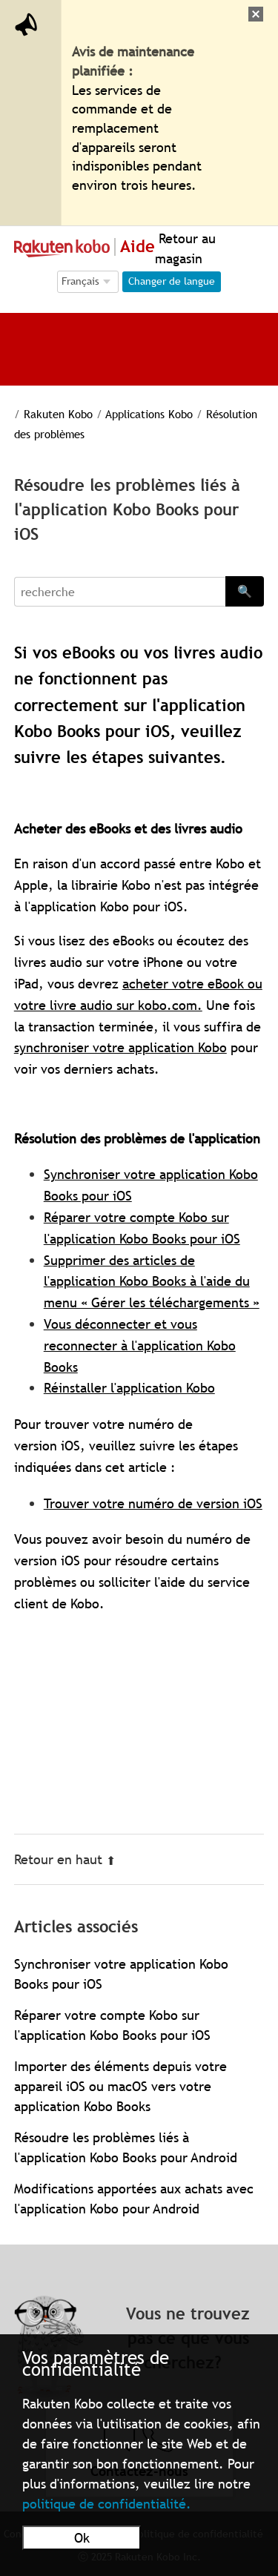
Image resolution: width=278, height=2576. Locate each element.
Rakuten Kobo (58, 413)
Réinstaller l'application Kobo (129, 1387)
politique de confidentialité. (106, 2503)
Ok (82, 2537)
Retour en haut (65, 1859)
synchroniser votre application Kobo (120, 1047)
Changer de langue (171, 281)
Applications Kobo (150, 413)
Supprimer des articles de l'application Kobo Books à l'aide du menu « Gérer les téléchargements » (151, 1282)
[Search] (120, 592)
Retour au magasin (185, 248)
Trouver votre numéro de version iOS (153, 1503)
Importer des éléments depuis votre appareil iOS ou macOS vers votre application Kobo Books (120, 2086)
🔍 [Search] (244, 591)
